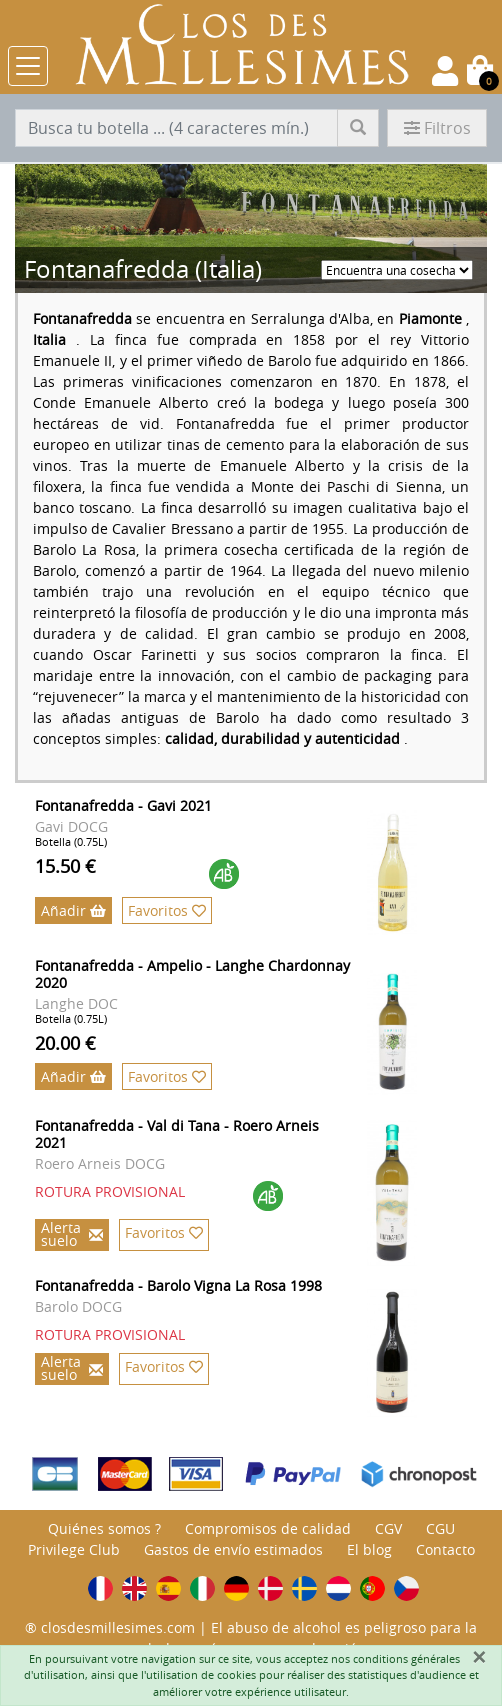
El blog (369, 1549)
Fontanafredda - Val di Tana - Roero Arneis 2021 (177, 1134)
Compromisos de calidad (268, 1528)
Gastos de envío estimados (233, 1549)
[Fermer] (479, 1657)
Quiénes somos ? (104, 1528)
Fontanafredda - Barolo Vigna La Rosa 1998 (178, 1285)
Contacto (445, 1549)
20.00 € (65, 1043)
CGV (388, 1528)
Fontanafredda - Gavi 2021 (123, 805)
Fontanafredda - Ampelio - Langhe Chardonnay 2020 (192, 974)
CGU (440, 1528)
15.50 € (65, 866)
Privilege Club (74, 1549)
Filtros (437, 128)
